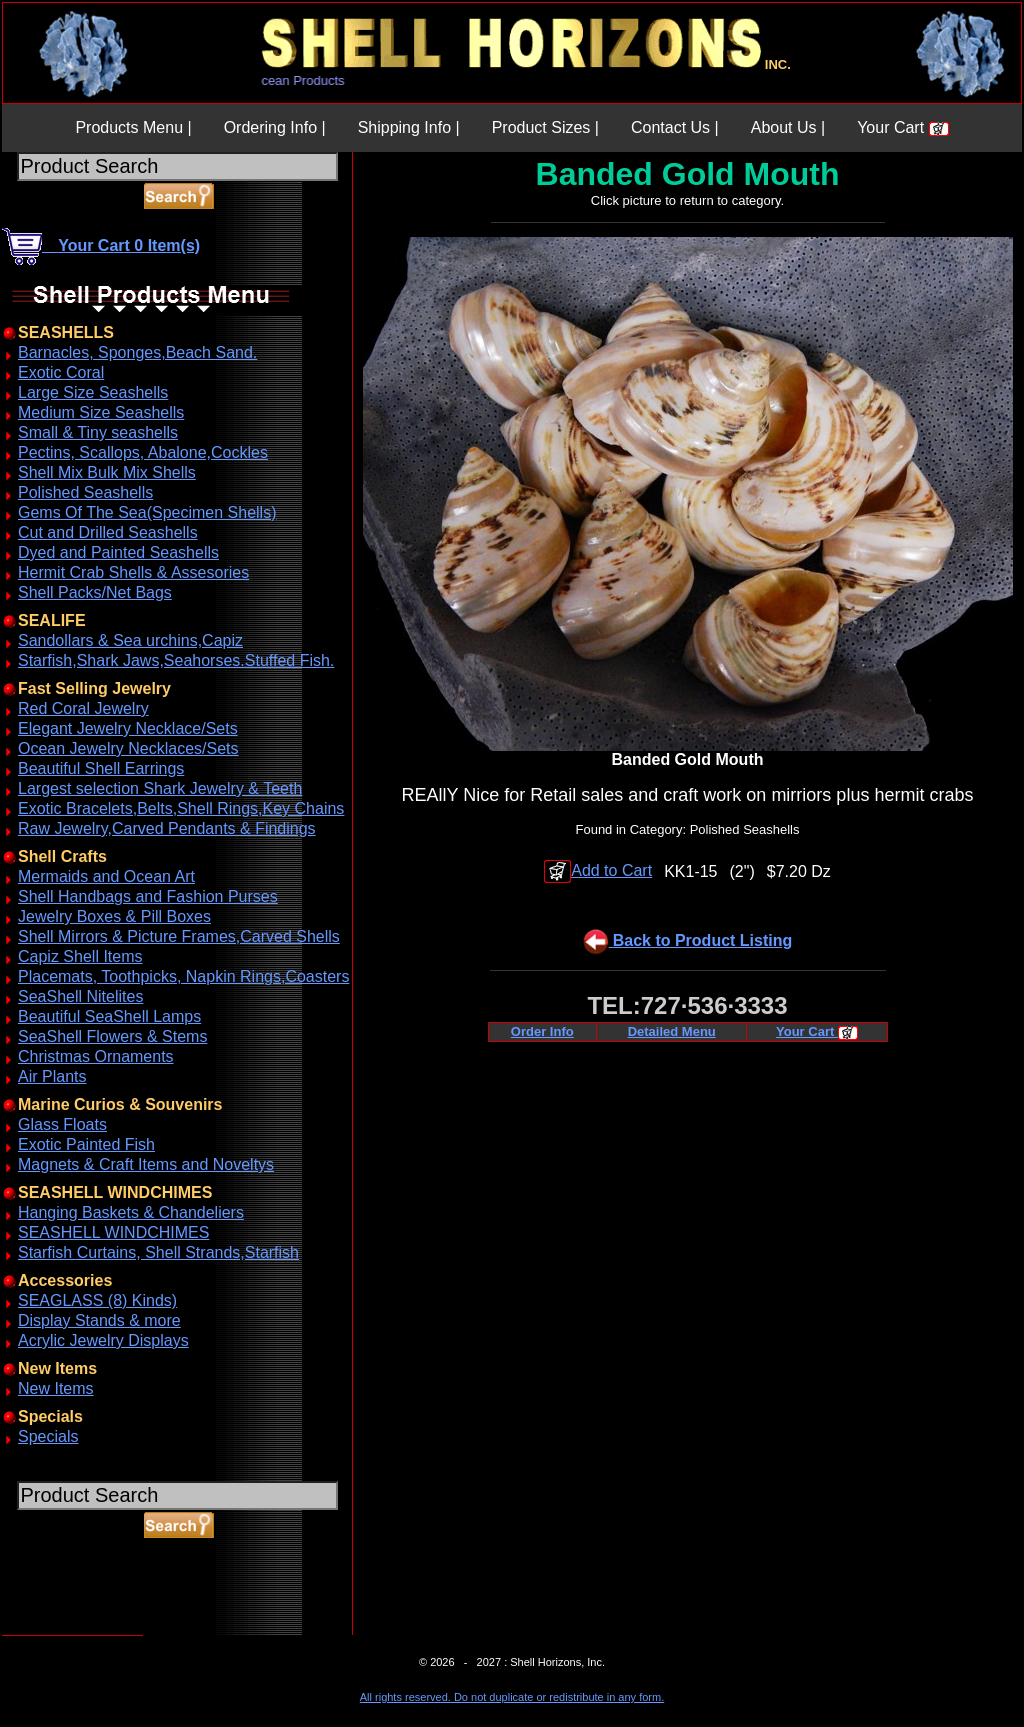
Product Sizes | (545, 127)
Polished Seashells (85, 492)
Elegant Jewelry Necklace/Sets (128, 728)
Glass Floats (62, 1124)
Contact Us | (675, 127)
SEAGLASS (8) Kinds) (97, 1300)
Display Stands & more (99, 1320)
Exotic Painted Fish (86, 1144)
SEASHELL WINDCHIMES (113, 1232)
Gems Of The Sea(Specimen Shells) (147, 512)
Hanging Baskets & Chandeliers (131, 1212)
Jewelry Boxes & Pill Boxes (114, 916)
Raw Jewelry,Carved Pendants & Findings (167, 828)
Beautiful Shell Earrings (101, 768)
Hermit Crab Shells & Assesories (133, 572)
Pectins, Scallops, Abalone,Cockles (143, 452)
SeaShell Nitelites (80, 996)
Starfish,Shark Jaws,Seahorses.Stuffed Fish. (176, 660)
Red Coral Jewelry (83, 708)
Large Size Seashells (93, 392)
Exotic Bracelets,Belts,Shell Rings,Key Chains (181, 808)
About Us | (788, 127)
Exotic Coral (61, 372)
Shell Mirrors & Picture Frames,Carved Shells (179, 936)
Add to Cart (598, 870)
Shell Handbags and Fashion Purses (148, 896)
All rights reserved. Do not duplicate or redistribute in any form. (512, 1697)
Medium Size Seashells (101, 412)
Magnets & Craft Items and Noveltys (146, 1164)
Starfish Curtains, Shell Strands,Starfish (158, 1252)
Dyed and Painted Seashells (118, 552)
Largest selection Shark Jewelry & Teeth (160, 788)
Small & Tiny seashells (98, 432)
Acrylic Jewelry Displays (103, 1340)
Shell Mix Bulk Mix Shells (107, 472)
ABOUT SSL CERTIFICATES (54, 1631)
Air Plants (52, 1076)
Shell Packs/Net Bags (95, 592)
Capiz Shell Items (80, 956)
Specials (48, 1436)
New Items (56, 1388)
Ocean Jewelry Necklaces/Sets (128, 748)
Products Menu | (133, 127)
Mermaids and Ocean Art (106, 876)
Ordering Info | (275, 127)
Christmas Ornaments (96, 1056)
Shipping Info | (409, 127)
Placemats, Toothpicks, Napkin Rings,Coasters (183, 976)
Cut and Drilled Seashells (108, 532)
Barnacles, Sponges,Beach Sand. (137, 352)
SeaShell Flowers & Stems (112, 1036)
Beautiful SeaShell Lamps (109, 1016)
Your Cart (902, 127)
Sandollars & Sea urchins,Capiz (130, 640)
